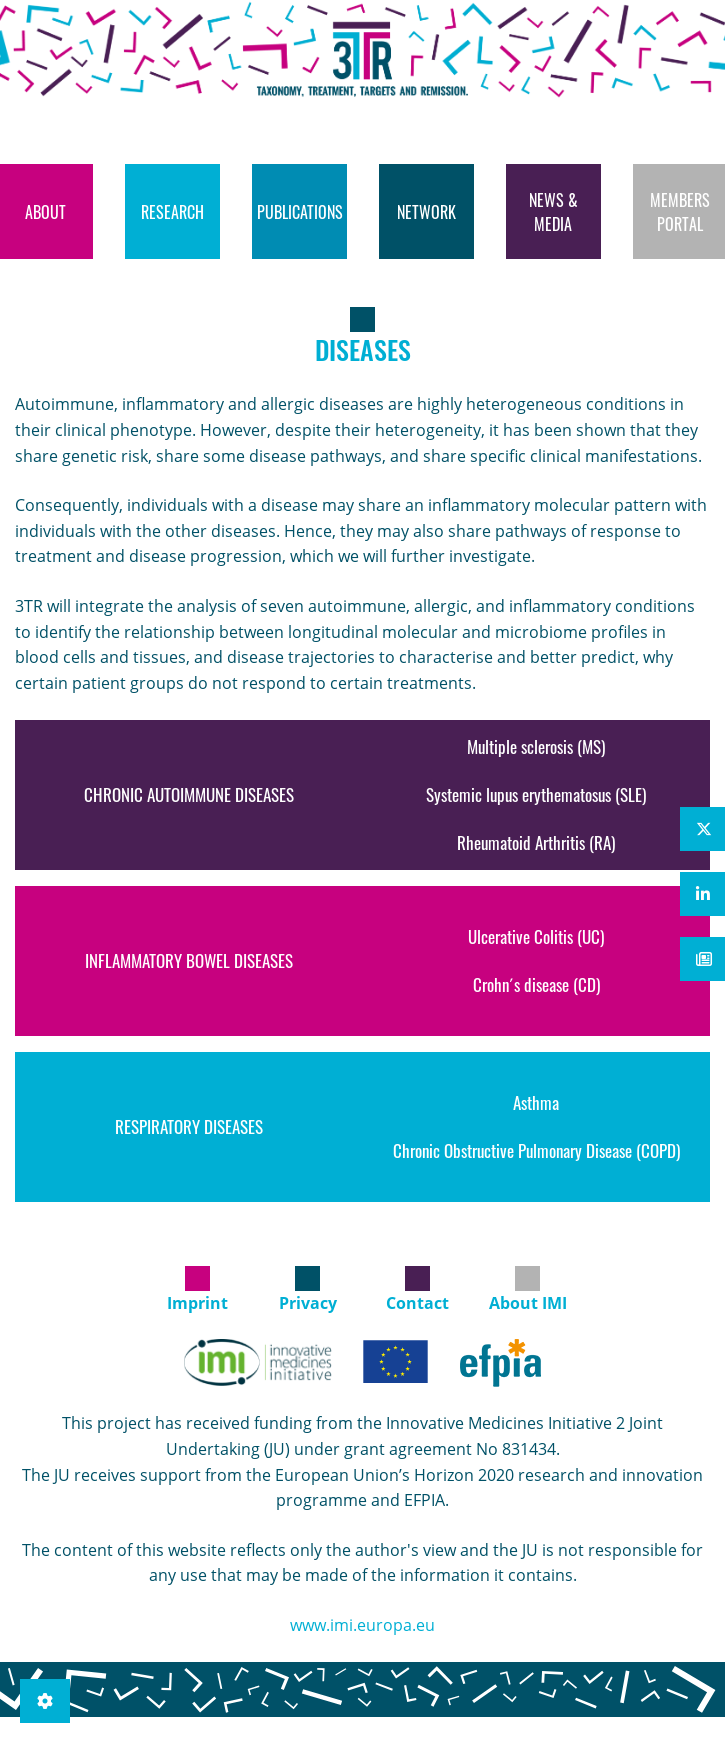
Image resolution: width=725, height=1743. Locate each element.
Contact (417, 1303)
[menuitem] (172, 211)
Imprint (197, 1303)
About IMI (528, 1303)
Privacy (308, 1303)
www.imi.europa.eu (362, 1625)
